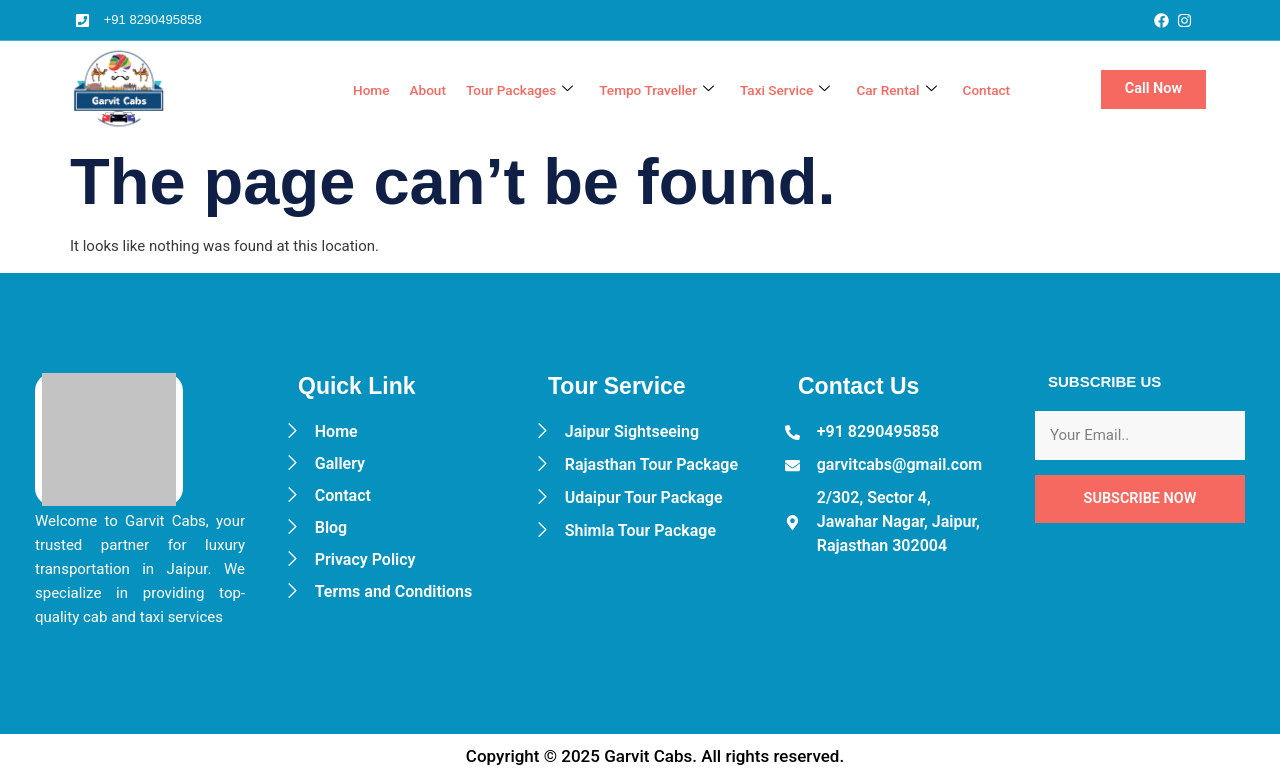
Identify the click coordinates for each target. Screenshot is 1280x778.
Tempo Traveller (632, 90)
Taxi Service (770, 90)
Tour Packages (485, 90)
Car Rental (888, 90)
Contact (984, 90)
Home (327, 90)
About (387, 90)
